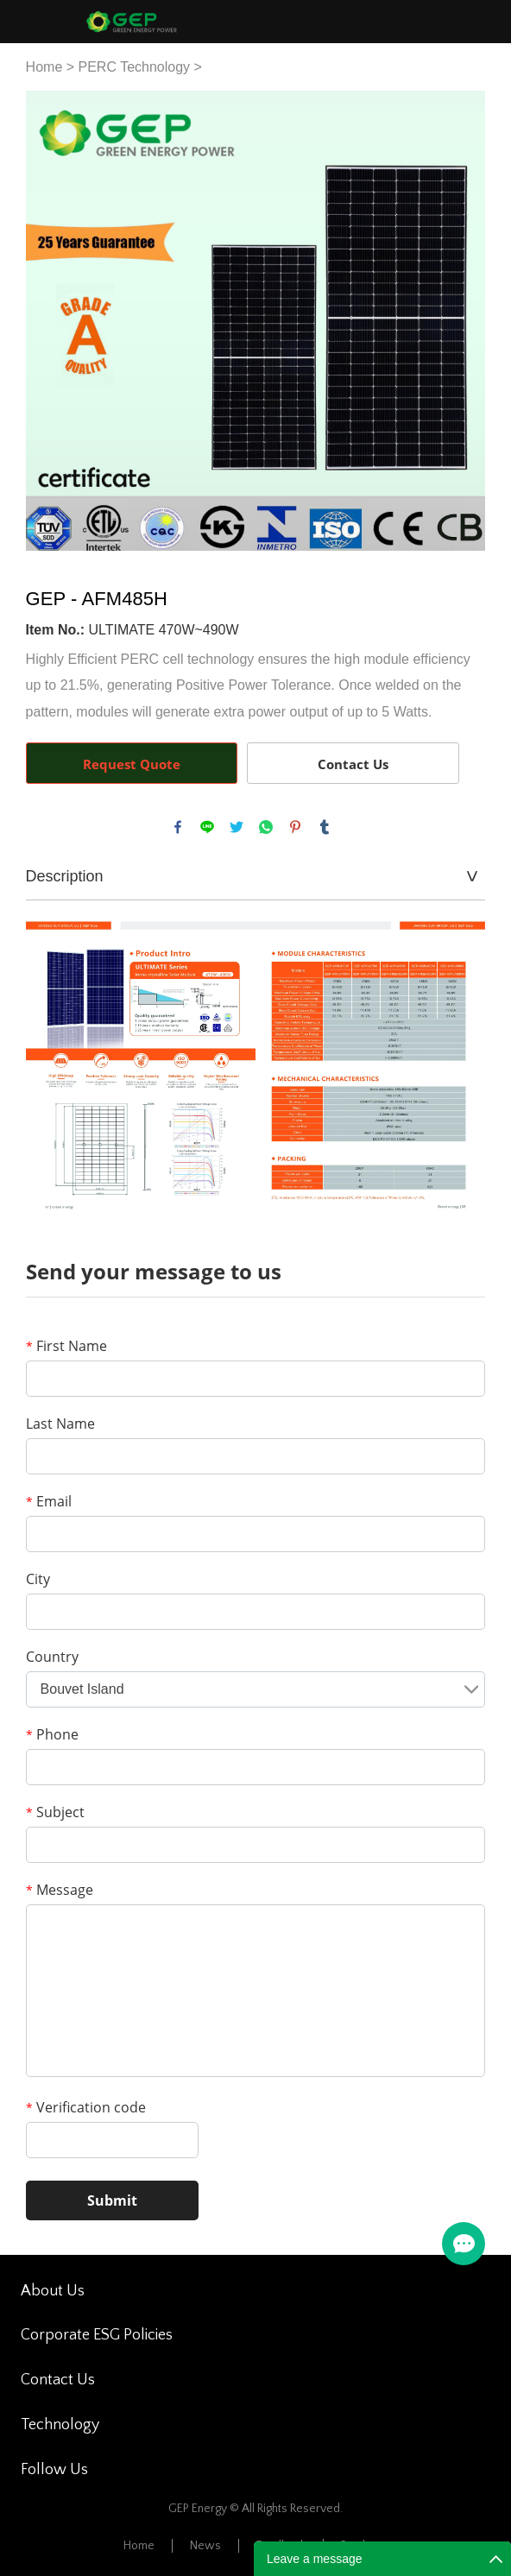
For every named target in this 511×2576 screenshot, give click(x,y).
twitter (236, 827)
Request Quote (131, 764)
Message (59, 1889)
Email (49, 1501)
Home (44, 67)
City (38, 1578)
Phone (52, 1734)
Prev (48, 321)
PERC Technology (135, 67)
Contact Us (353, 764)
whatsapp (265, 827)
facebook (177, 827)
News (205, 2546)
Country (52, 1656)
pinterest (295, 827)
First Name (66, 1345)
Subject (55, 1812)
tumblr (324, 827)
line (207, 827)
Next (462, 321)
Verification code (86, 2107)
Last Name (60, 1423)
